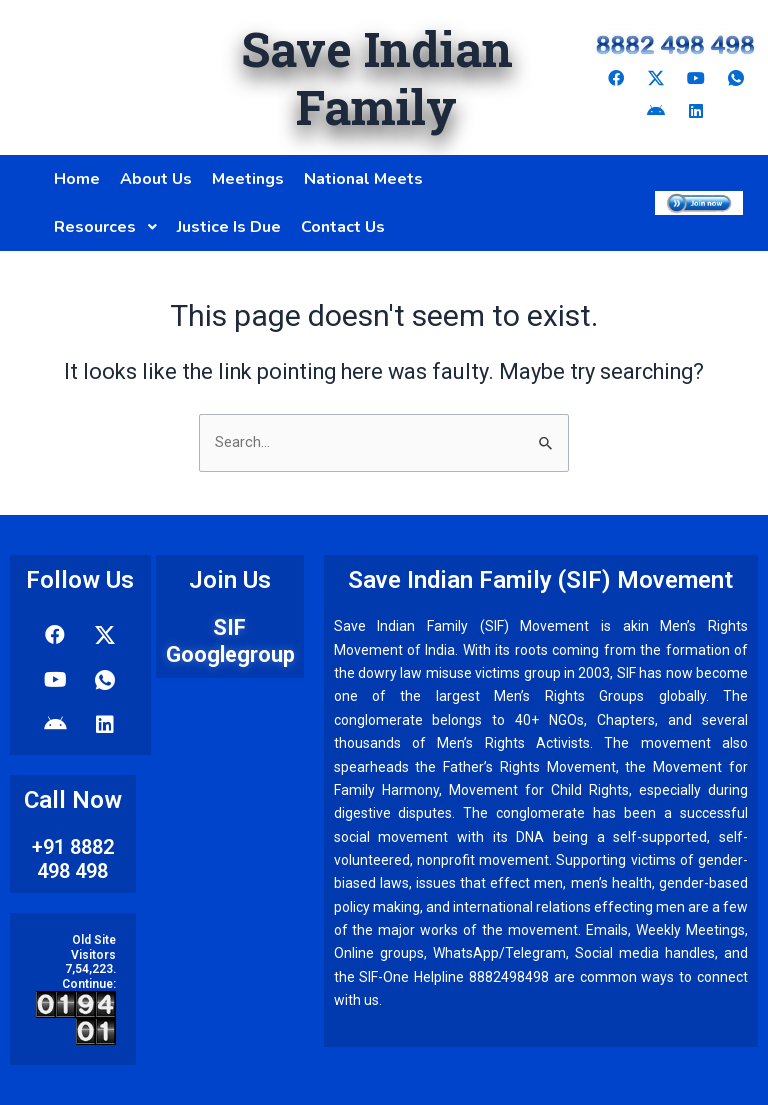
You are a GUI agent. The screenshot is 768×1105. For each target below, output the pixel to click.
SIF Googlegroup (230, 640)
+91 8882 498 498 (73, 859)
